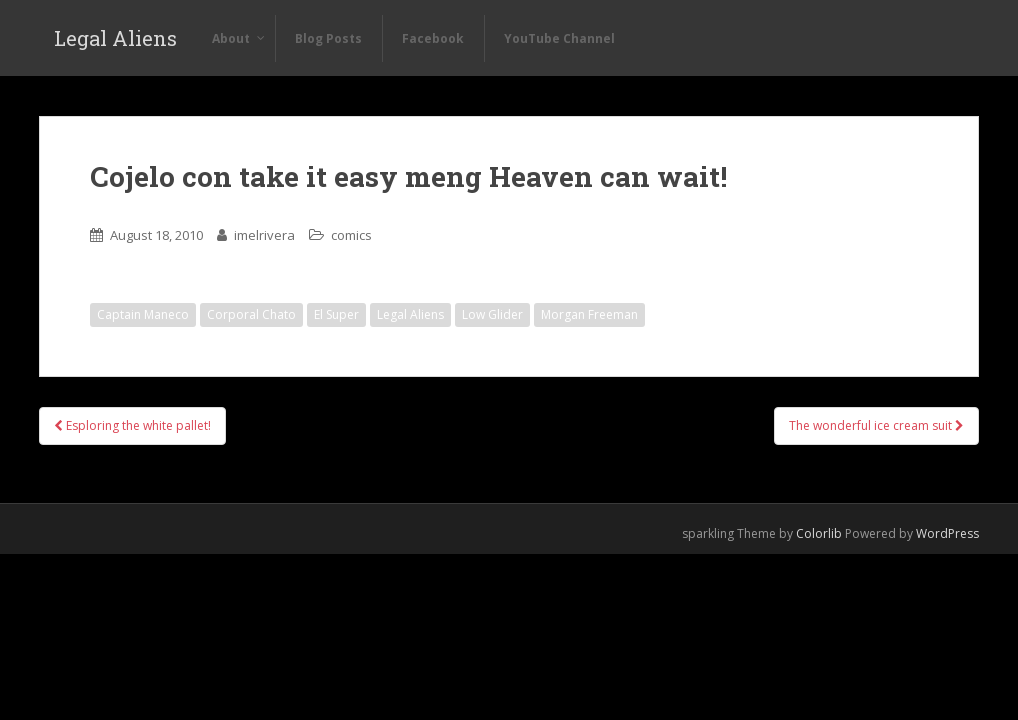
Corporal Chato (251, 314)
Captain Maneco (143, 314)
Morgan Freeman (589, 314)
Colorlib (819, 533)
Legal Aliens (115, 38)
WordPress (947, 533)
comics (351, 235)
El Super (336, 314)
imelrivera (264, 235)
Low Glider (492, 314)
